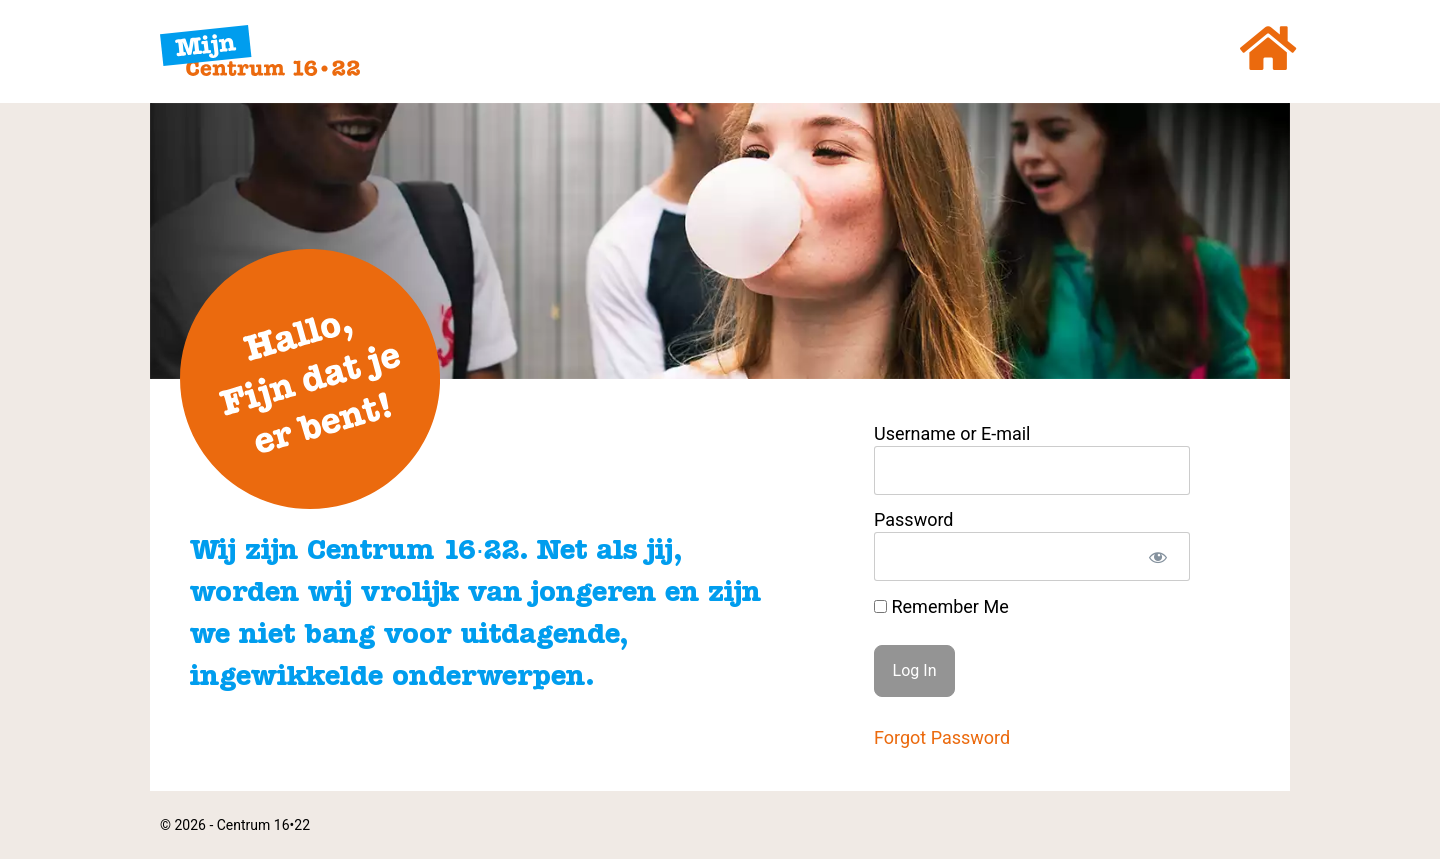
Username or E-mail (952, 434)
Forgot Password (942, 737)
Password (914, 520)
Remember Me (941, 607)
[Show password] (1157, 556)
